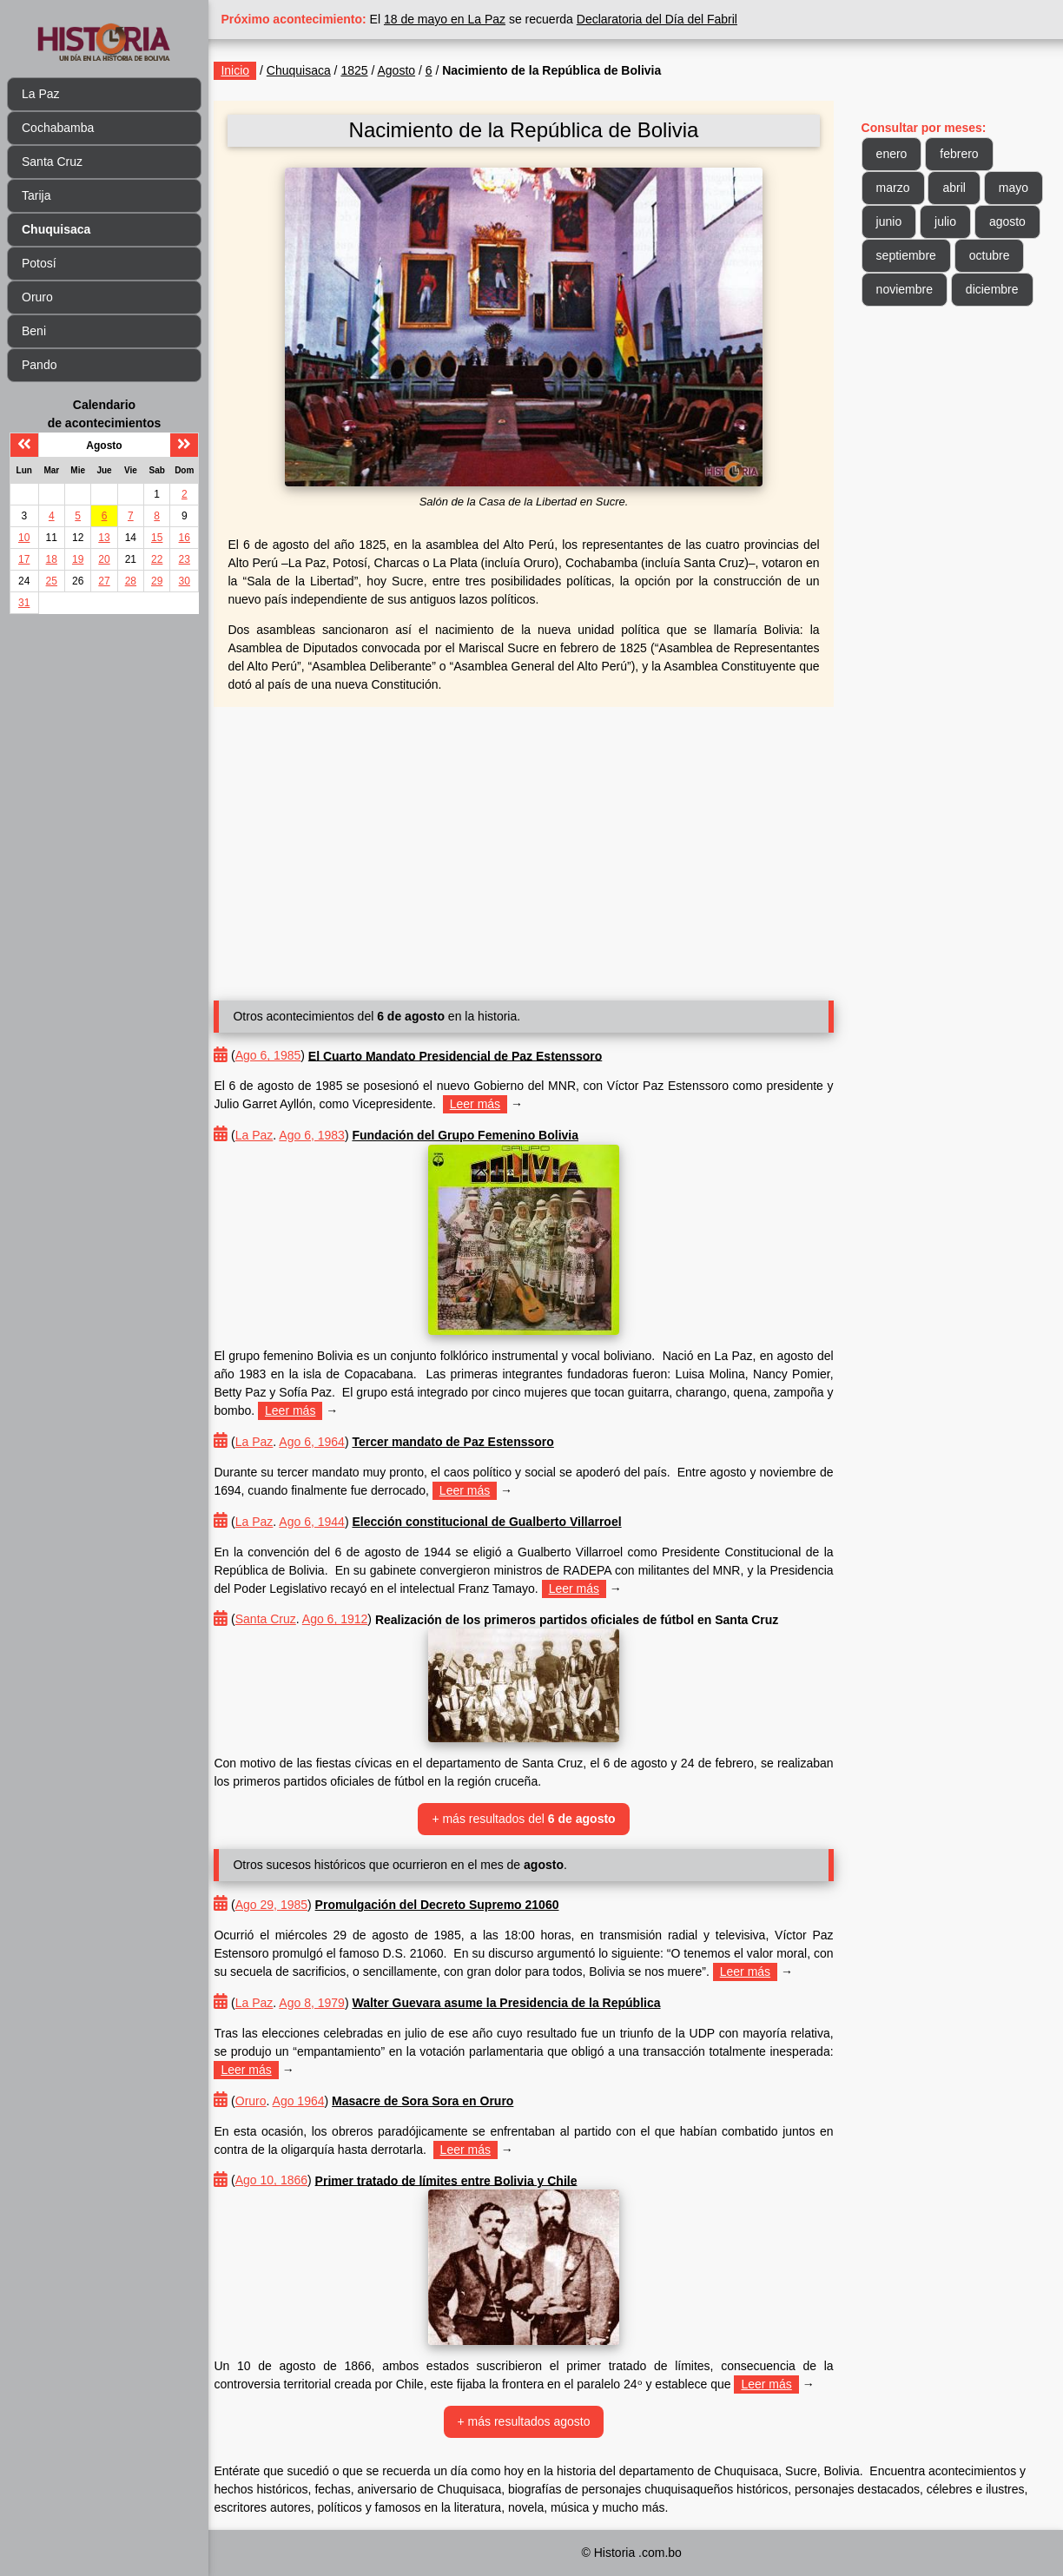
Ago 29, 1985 (286, 1905)
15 (156, 538)
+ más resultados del (532, 1819)
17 (24, 559)
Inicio (250, 70)
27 (103, 581)
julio (949, 221)
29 (156, 581)
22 (156, 559)
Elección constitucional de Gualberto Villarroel (502, 1522)
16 (184, 538)
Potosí (39, 263)
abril (958, 188)
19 (77, 559)
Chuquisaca (313, 70)
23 (184, 559)
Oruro (37, 297)
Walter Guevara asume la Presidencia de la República (521, 2003)
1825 (369, 70)
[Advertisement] (533, 846)
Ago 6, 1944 (327, 1522)
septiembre (910, 255)
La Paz (41, 94)
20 (103, 559)
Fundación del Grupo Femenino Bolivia (480, 1135)
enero (895, 154)
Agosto (412, 70)
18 (51, 559)
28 (130, 581)
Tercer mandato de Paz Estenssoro (468, 1442)
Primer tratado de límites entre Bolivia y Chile (461, 2180)
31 (24, 603)
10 (24, 538)
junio (893, 221)
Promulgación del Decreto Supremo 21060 (452, 1905)
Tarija (36, 195)
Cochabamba (58, 128)
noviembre (908, 289)
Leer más (490, 1104)
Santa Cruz (52, 161)
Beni (34, 331)
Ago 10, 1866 (286, 2180)
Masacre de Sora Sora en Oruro (438, 2101)
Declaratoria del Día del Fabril (671, 19)
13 (103, 538)
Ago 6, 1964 (327, 1442)
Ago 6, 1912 (350, 1619)
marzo (897, 188)
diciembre (995, 289)
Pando (39, 365)
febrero (963, 154)
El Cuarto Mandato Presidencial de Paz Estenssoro (470, 1055)
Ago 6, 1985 (283, 1055)
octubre (993, 255)
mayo (1017, 188)
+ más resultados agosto (533, 2421)
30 (184, 581)
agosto (1011, 221)
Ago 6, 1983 (327, 1135)
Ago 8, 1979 (327, 2003)
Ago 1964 (313, 2101)
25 (51, 581)
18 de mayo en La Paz (460, 19)
